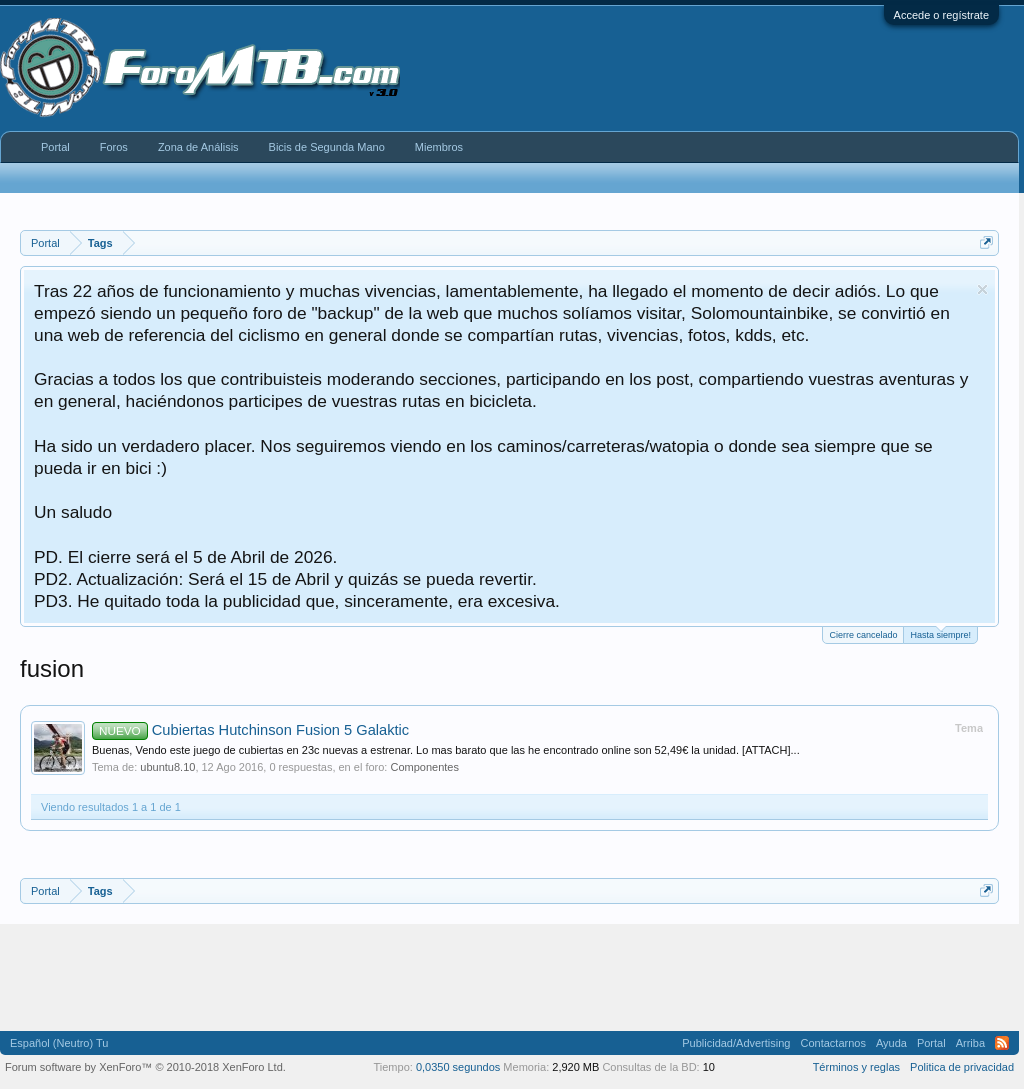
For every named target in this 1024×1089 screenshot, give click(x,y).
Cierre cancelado (863, 635)
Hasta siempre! (940, 633)
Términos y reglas (856, 1067)
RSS (1002, 1043)
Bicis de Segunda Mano (327, 147)
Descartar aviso (982, 289)
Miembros (439, 147)
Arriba (970, 1043)
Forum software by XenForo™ (145, 1067)
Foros (114, 147)
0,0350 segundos (458, 1067)
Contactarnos (832, 1043)
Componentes (424, 767)
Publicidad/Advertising (736, 1043)
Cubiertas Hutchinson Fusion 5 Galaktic (250, 730)
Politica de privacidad (962, 1067)
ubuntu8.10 (167, 767)
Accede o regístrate (941, 15)
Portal (55, 147)
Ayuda (891, 1043)
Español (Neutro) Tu (59, 1043)
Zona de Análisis (198, 147)
